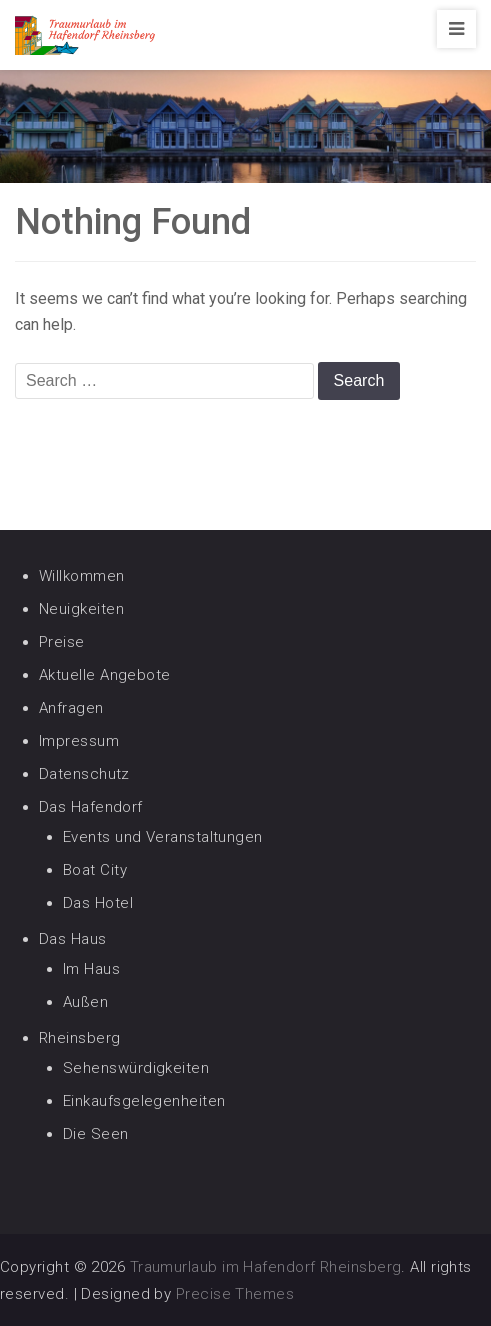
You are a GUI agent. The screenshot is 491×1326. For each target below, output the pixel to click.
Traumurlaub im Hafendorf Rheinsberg (266, 1267)
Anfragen (71, 708)
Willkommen (82, 576)
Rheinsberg (80, 1038)
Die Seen (96, 1134)
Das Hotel (98, 903)
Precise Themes (235, 1294)
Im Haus (91, 969)
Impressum (79, 741)
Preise (62, 642)
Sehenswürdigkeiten (136, 1068)
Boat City (95, 870)
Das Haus (73, 939)
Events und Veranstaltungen (163, 837)
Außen (85, 1002)
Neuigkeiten (81, 609)
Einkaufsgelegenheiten (144, 1101)
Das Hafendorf (91, 807)
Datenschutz (84, 774)
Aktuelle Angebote (105, 675)
